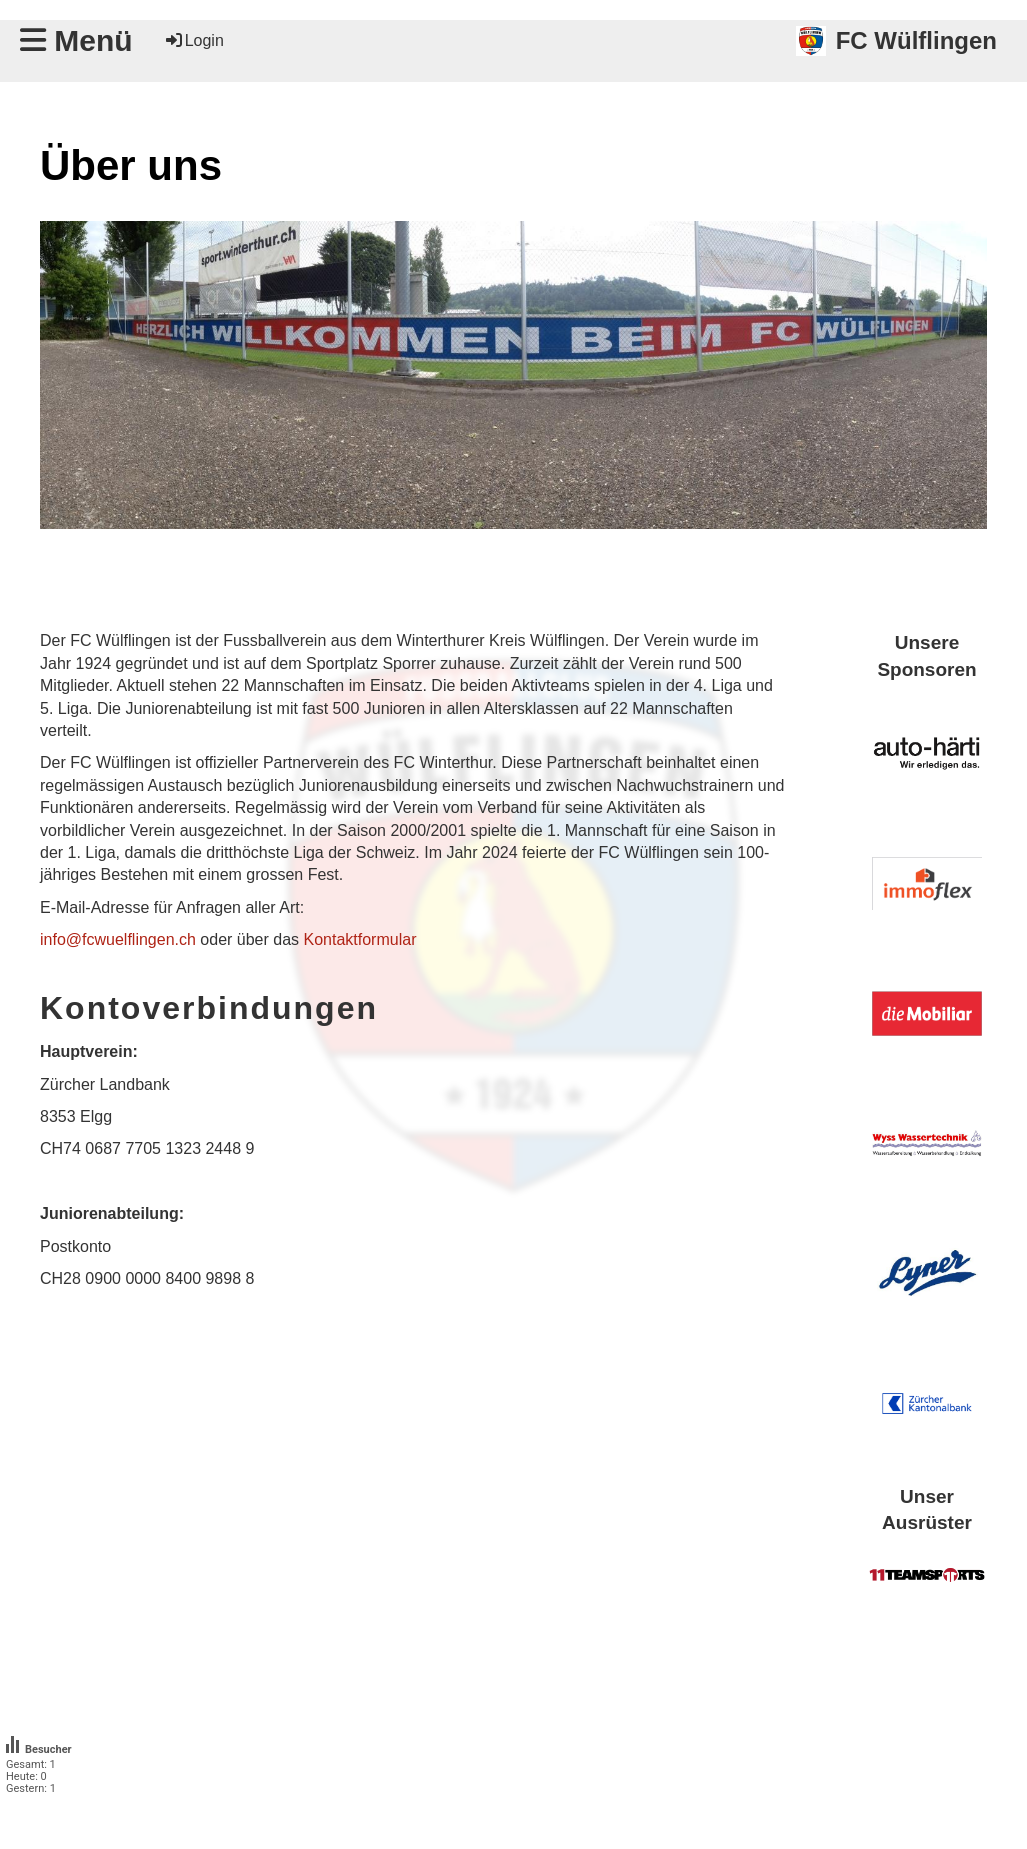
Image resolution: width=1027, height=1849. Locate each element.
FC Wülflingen (916, 40)
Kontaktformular (360, 939)
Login (193, 40)
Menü (76, 40)
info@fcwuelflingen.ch (118, 939)
